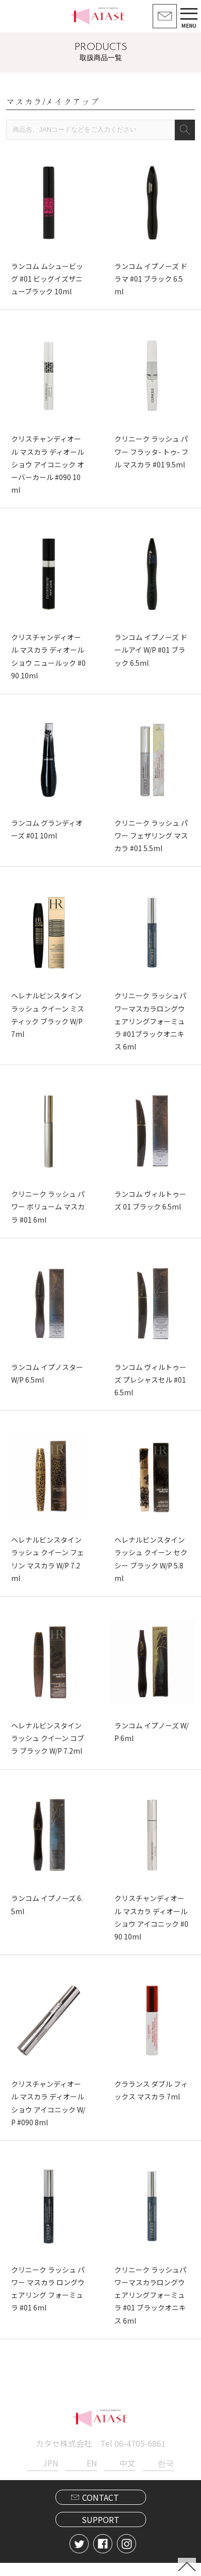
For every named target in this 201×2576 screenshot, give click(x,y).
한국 (166, 2476)
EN (92, 2476)
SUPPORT (100, 2533)
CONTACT (100, 2510)
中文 (127, 2476)
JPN (50, 2476)
